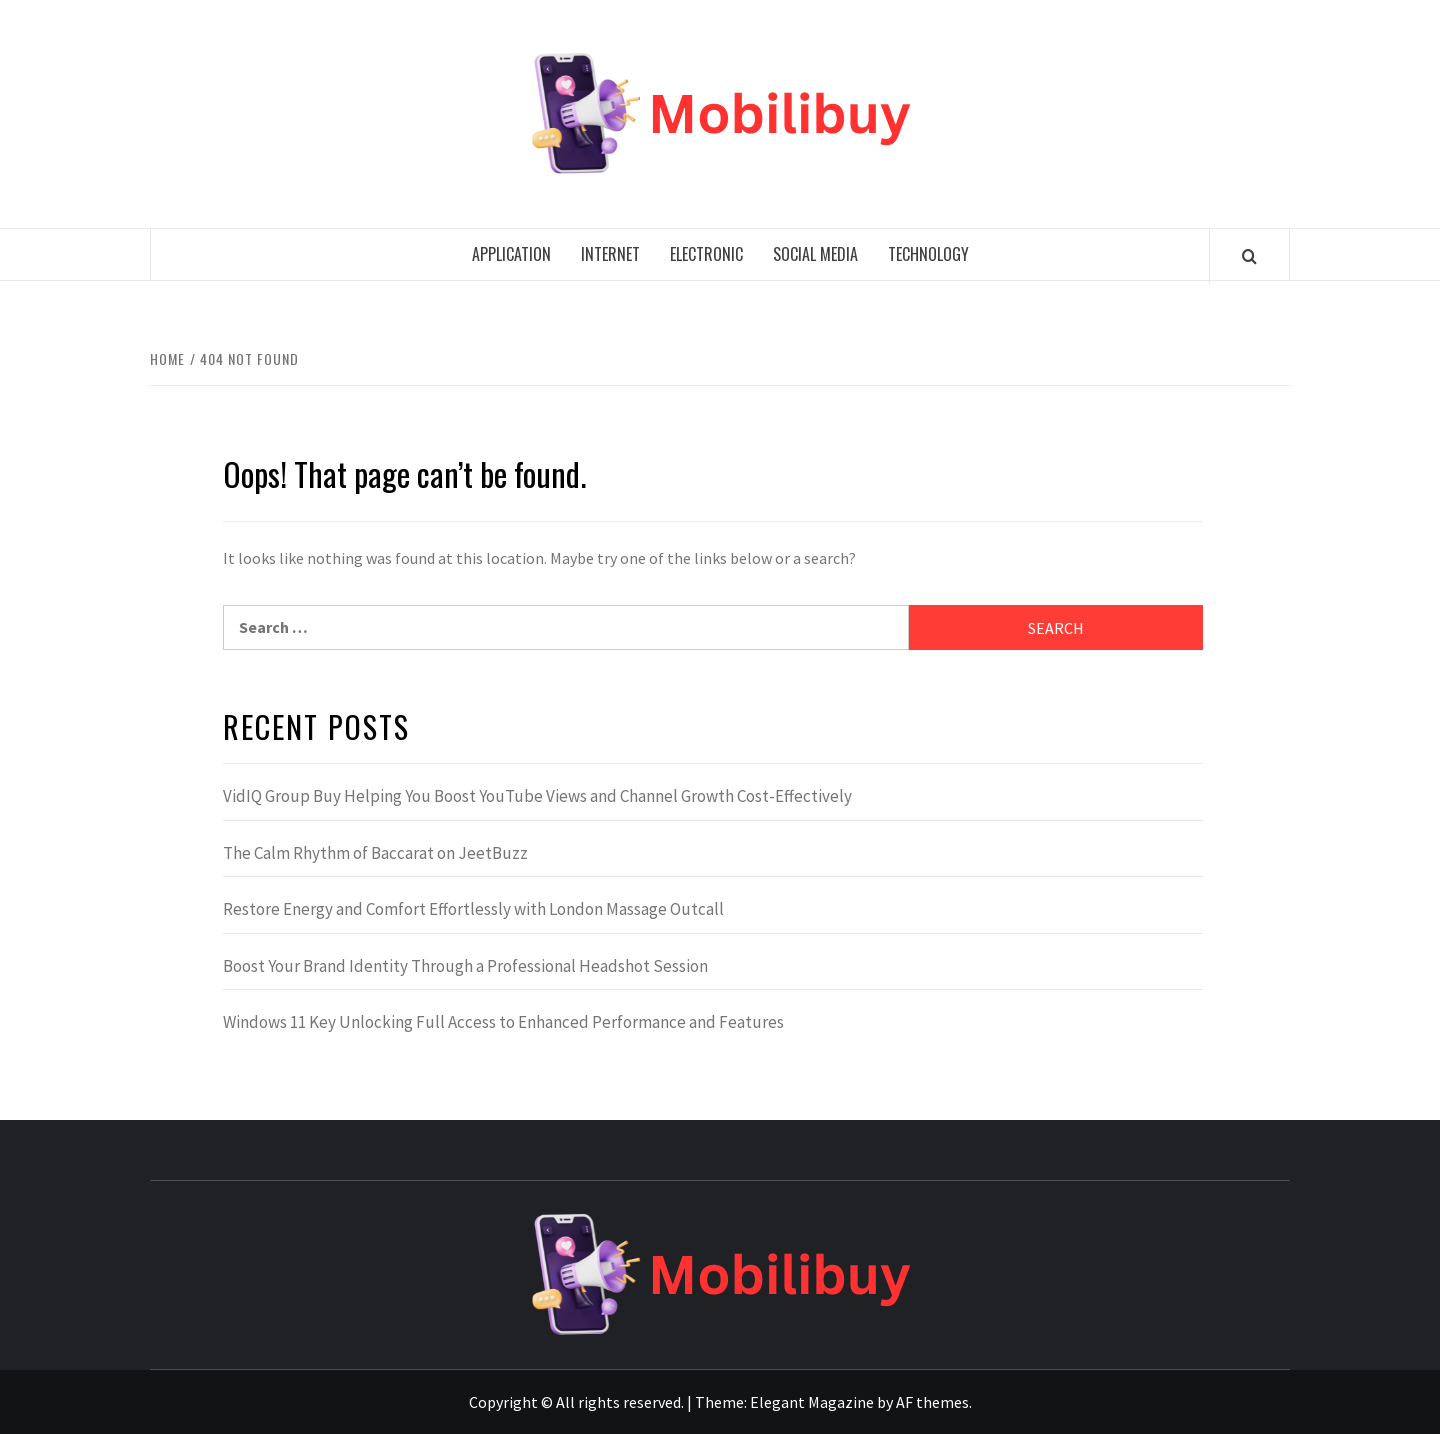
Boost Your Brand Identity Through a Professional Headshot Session (465, 966)
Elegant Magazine (812, 1402)
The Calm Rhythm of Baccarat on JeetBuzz (375, 853)
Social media (815, 254)
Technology (928, 254)
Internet (610, 254)
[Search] (1249, 256)
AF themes (932, 1402)
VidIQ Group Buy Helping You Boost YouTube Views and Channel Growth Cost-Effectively (537, 796)
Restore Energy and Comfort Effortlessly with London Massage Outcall (473, 909)
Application (511, 254)
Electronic (706, 254)
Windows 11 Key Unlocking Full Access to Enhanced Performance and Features (503, 1022)
